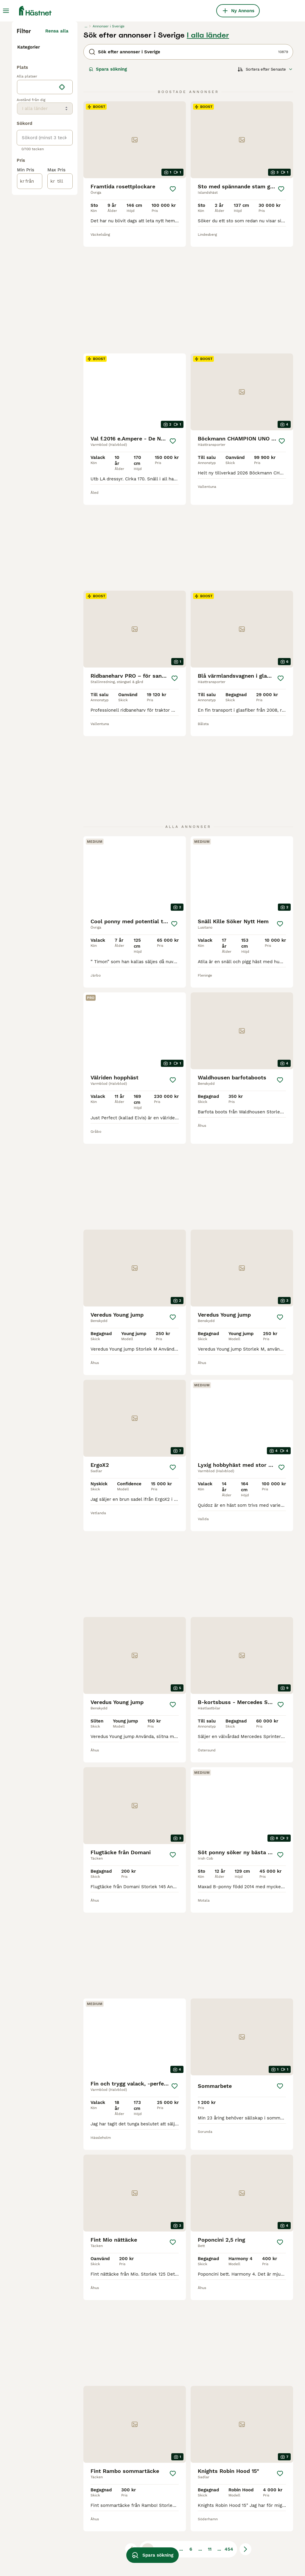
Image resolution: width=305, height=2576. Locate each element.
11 (209, 2394)
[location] (45, 217)
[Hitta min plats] (62, 217)
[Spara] (173, 299)
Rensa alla (57, 140)
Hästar (25, 153)
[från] (29, 311)
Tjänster (27, 173)
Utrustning (29, 163)
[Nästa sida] (245, 2395)
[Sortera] (265, 179)
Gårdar (25, 182)
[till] (60, 311)
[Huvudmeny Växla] (6, 11)
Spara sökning (108, 178)
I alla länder (208, 145)
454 (229, 2394)
